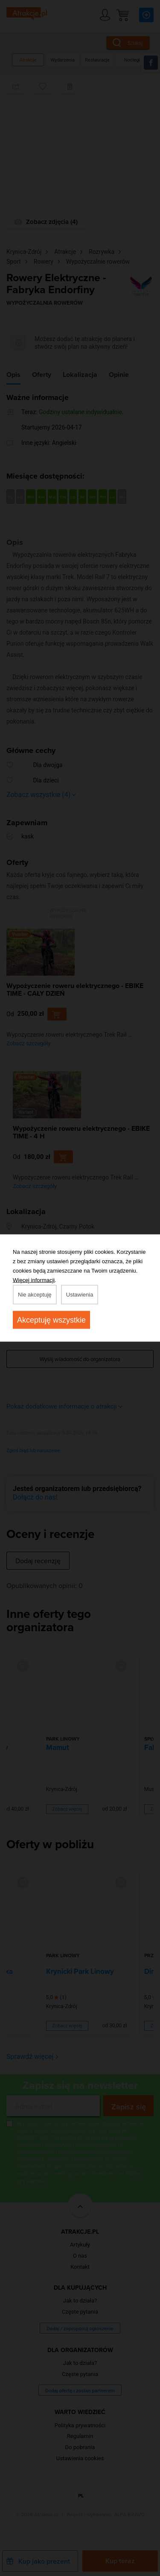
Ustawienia (79, 1294)
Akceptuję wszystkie (51, 1320)
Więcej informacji (34, 1280)
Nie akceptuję (35, 1294)
